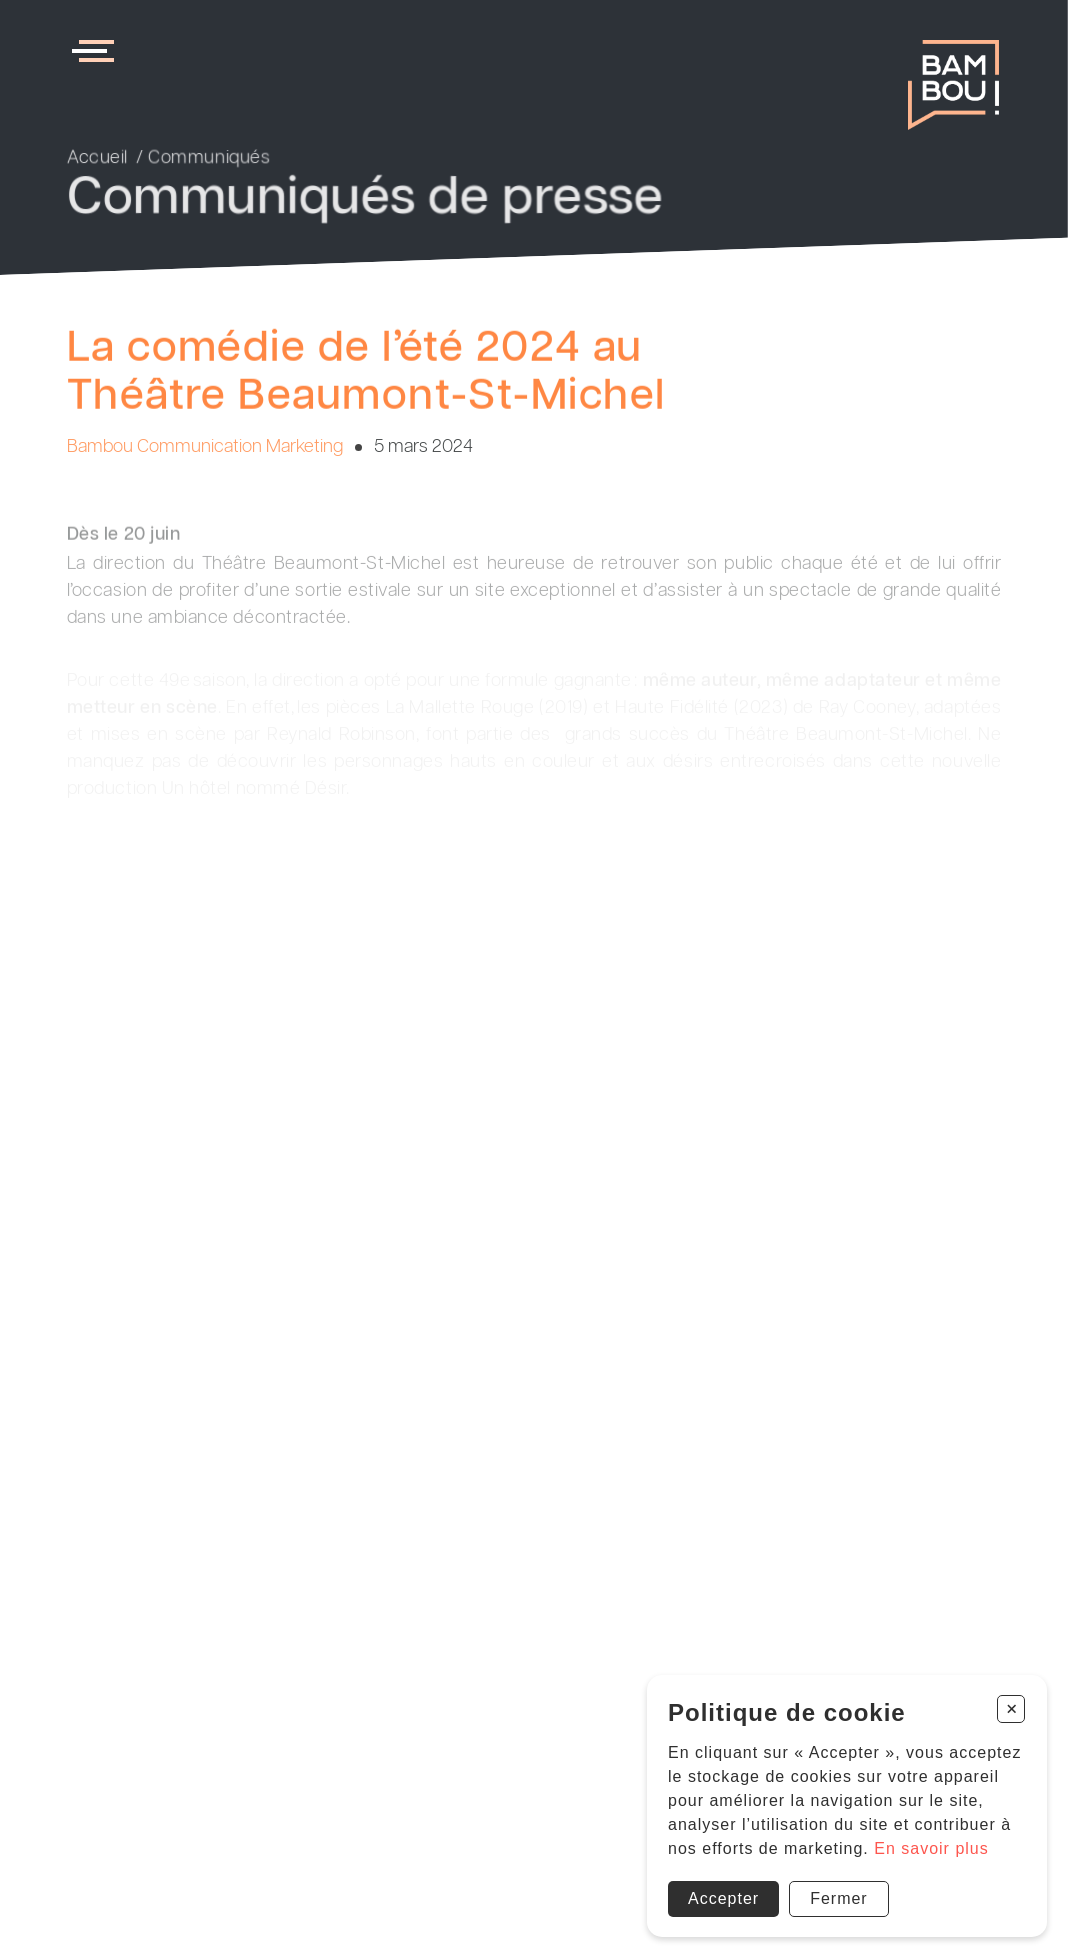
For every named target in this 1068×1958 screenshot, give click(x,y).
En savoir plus (931, 1848)
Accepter (723, 1898)
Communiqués (209, 159)
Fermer (839, 1898)
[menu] (96, 51)
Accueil (97, 159)
